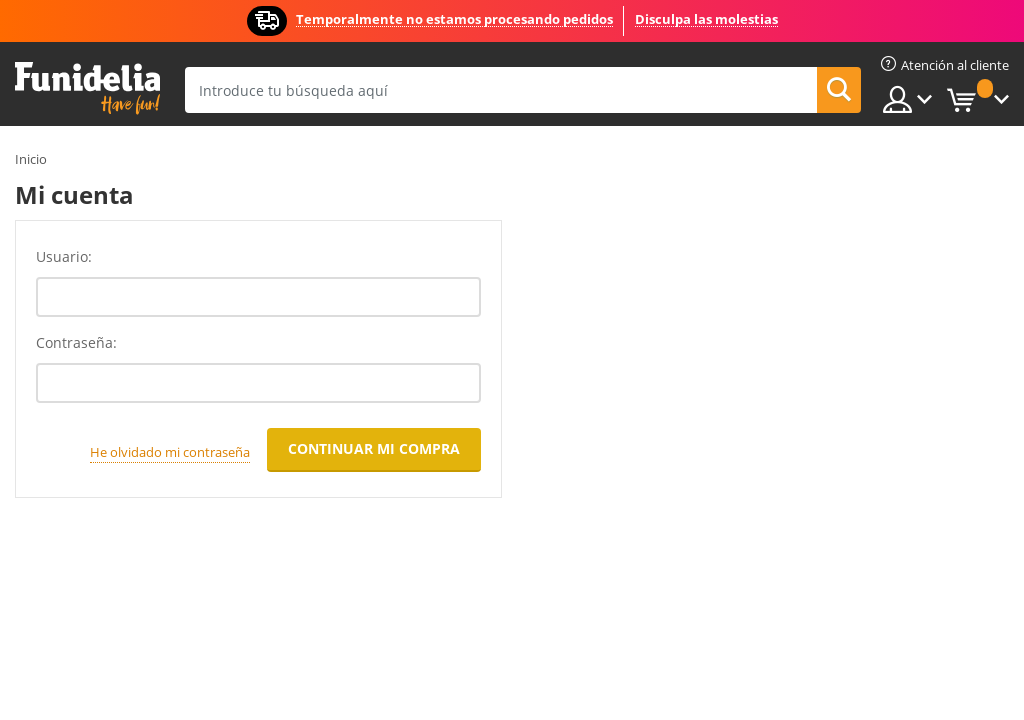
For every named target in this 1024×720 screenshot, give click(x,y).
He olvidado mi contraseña (170, 452)
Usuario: (64, 256)
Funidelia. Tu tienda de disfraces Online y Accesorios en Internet (87, 88)
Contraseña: (76, 342)
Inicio (31, 159)
